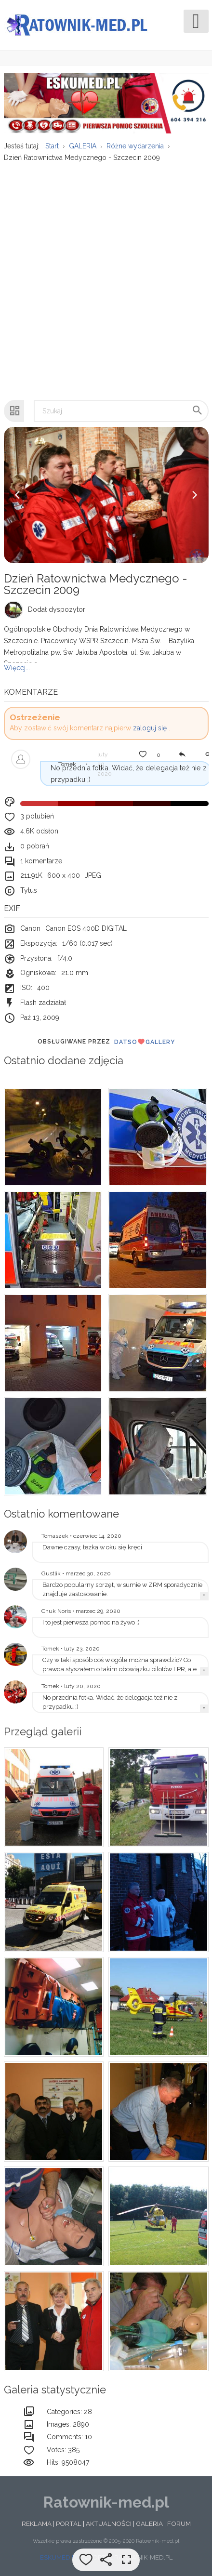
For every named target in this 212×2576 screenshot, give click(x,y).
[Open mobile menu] (196, 21)
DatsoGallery (144, 1041)
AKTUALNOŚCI (109, 2523)
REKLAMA (37, 2523)
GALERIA (149, 2523)
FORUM (179, 2523)
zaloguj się (150, 728)
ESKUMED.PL (59, 2557)
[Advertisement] (105, 276)
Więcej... (17, 668)
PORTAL (68, 2523)
